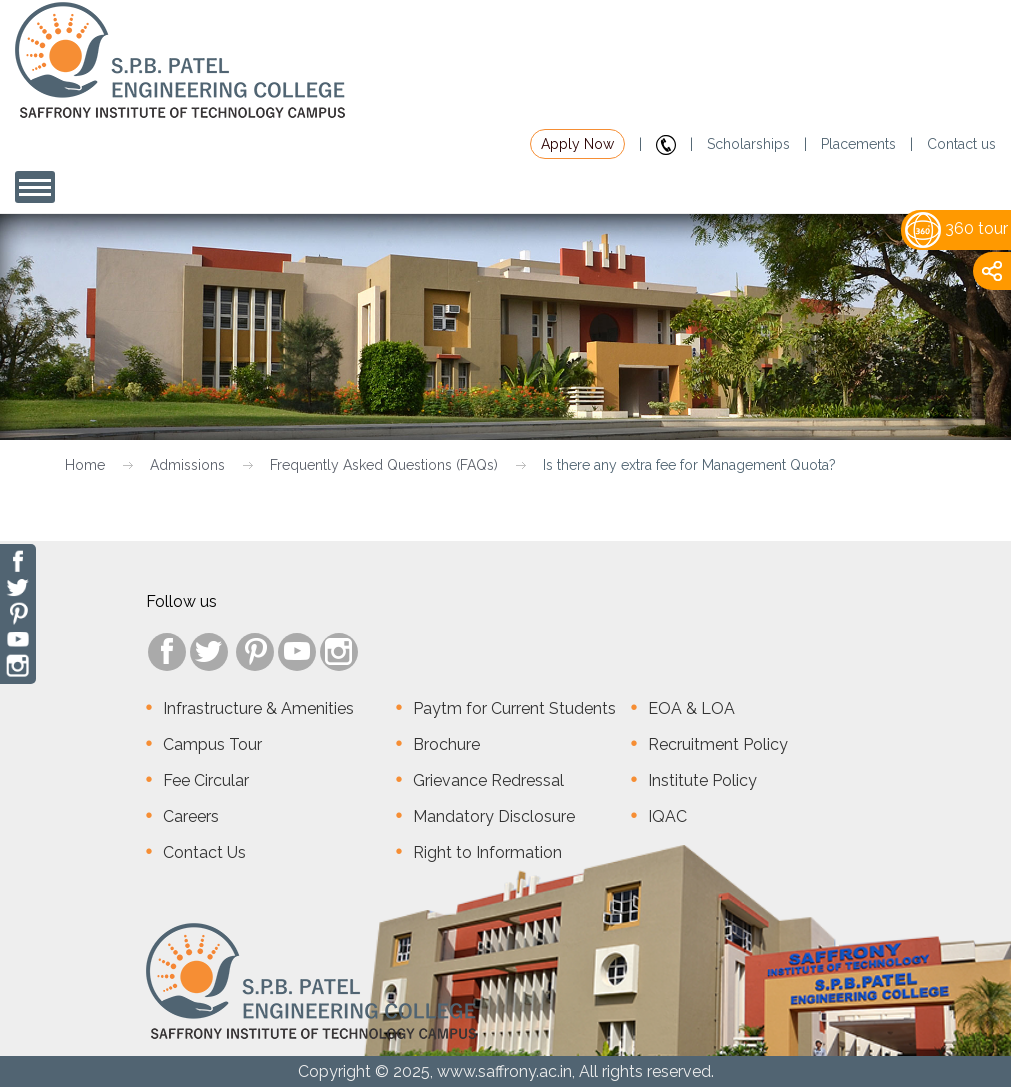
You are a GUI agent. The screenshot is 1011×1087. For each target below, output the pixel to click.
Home (85, 465)
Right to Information (487, 852)
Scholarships (748, 144)
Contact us (961, 144)
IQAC (667, 816)
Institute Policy (702, 780)
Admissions (187, 465)
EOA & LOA (691, 708)
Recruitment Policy (718, 744)
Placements (858, 144)
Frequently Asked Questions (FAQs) (384, 465)
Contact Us (204, 852)
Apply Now (577, 144)
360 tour (956, 228)
